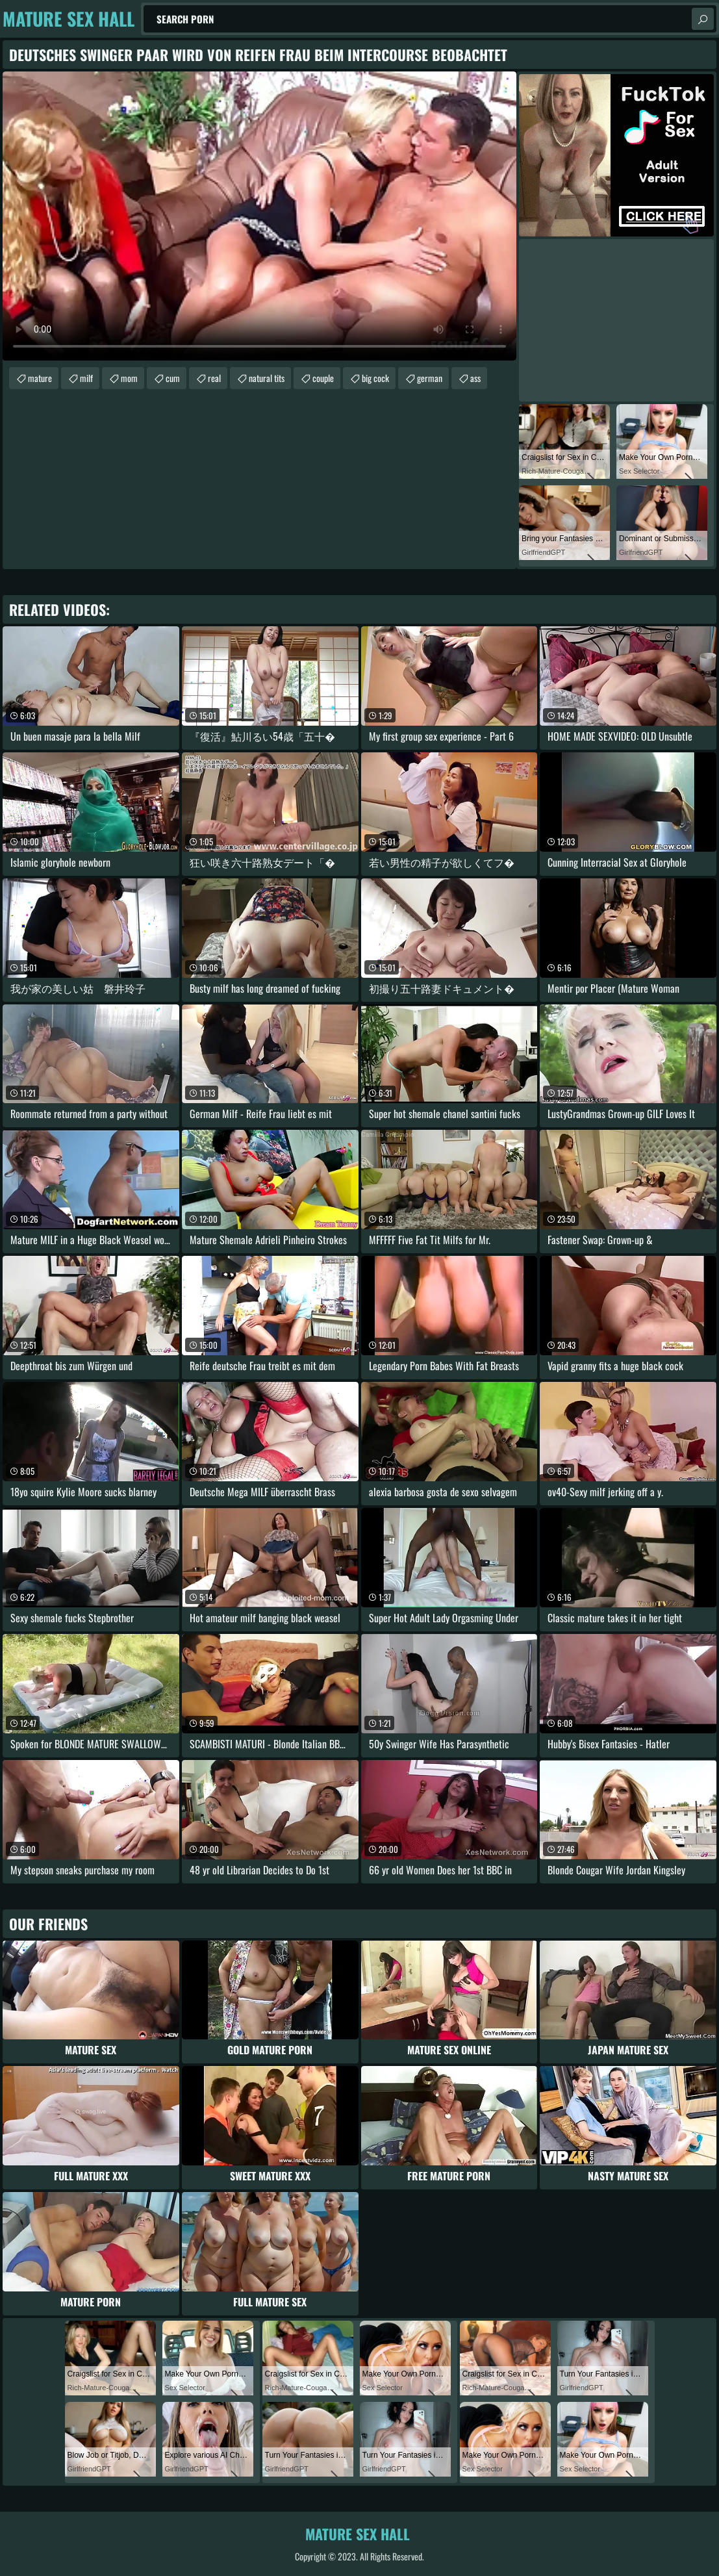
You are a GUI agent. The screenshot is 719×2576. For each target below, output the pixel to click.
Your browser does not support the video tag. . (259, 216)
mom (129, 378)
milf (86, 378)
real (214, 378)
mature (40, 378)
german (429, 378)
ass (475, 378)
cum (173, 378)
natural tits (266, 378)
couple (323, 378)
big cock (375, 378)
